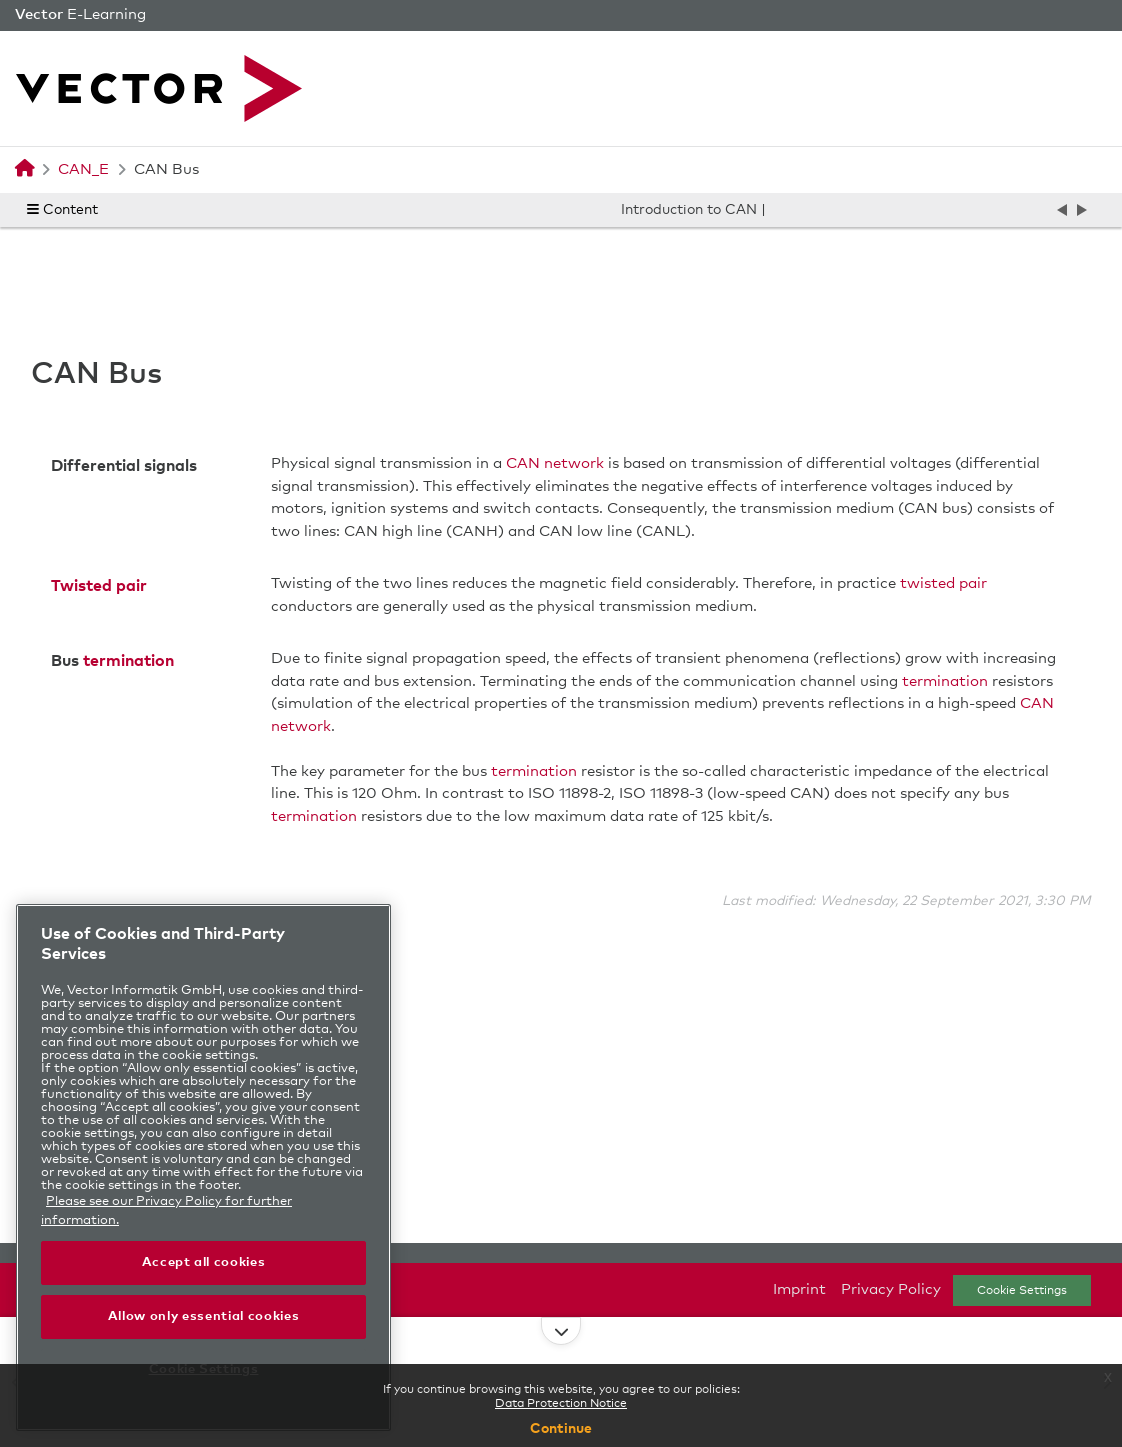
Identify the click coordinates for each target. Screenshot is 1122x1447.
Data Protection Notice (561, 1404)
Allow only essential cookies (203, 1316)
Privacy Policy (891, 1289)
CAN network (555, 463)
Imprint (799, 1289)
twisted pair (943, 583)
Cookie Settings (1022, 1291)
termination (128, 661)
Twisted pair (99, 586)
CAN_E (83, 169)
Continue (561, 1429)
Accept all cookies (204, 1262)
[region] (203, 1167)
